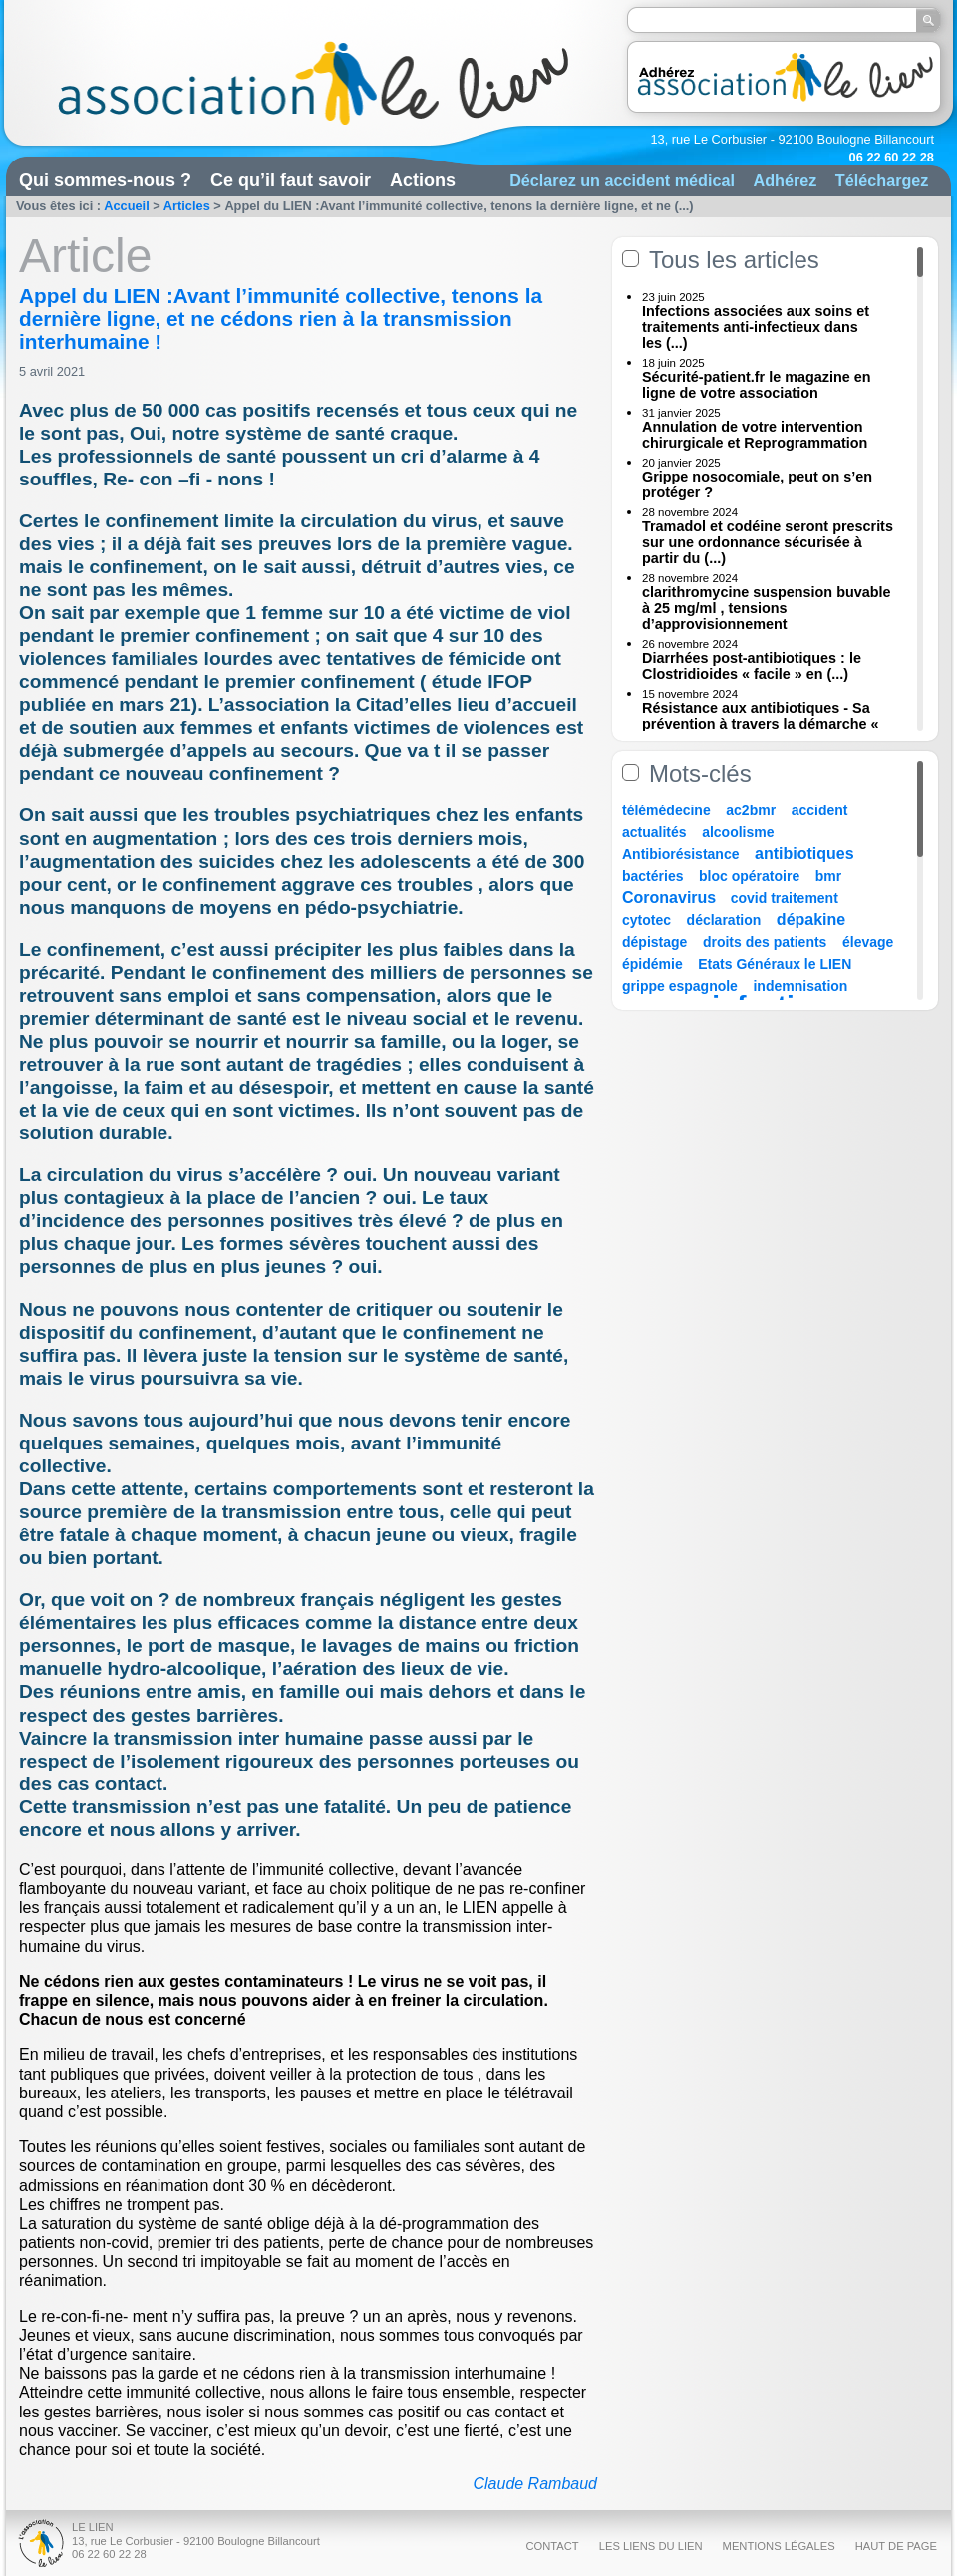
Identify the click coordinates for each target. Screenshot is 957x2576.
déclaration (724, 920)
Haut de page (896, 2546)
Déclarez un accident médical (622, 180)
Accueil (127, 205)
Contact (551, 2546)
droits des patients (764, 942)
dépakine (811, 919)
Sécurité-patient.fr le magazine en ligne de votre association (756, 385)
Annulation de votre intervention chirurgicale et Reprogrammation (754, 435)
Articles (186, 205)
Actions (423, 180)
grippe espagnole (680, 986)
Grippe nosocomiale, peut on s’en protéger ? (757, 484)
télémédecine (666, 810)
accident (820, 810)
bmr (828, 876)
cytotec (646, 920)
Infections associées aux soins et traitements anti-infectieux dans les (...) (755, 327)
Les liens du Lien (651, 2546)
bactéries (652, 876)
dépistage (654, 942)
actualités (654, 832)
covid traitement (784, 898)
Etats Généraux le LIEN (774, 964)
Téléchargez (882, 180)
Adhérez (784, 180)
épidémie (652, 964)
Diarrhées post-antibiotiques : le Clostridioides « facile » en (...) (751, 666)
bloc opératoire (749, 876)
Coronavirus (671, 897)
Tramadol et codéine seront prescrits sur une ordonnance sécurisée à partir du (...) (767, 542)
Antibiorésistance (680, 854)
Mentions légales (779, 2546)
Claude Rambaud (535, 2483)
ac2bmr (751, 810)
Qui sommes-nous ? (105, 180)
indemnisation (800, 986)
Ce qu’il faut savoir (290, 180)
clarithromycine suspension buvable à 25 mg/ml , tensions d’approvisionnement (766, 608)
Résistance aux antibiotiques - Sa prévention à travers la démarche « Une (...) (760, 724)
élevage (867, 942)
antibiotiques (804, 853)
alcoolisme (738, 832)
